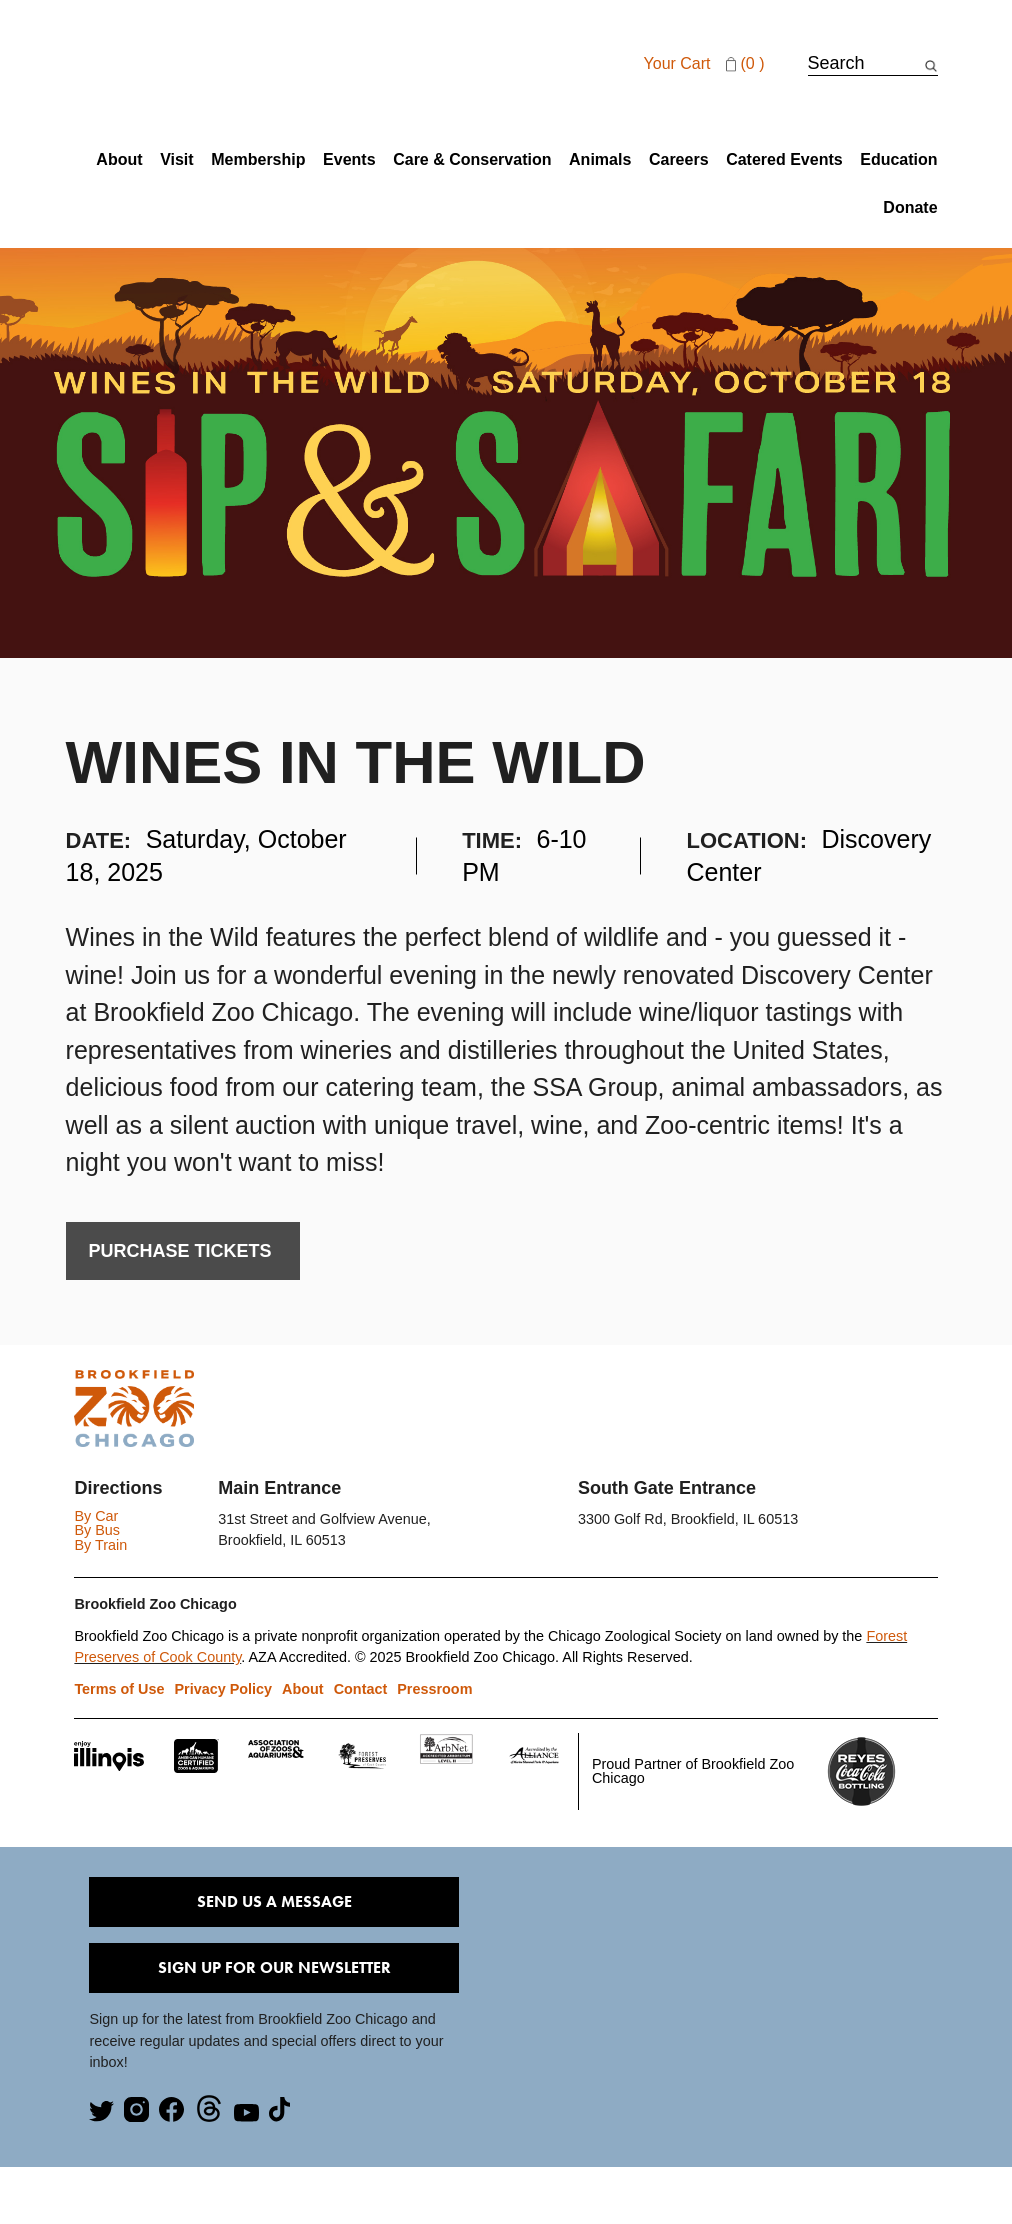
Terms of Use (119, 1689)
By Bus (97, 1530)
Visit (177, 160)
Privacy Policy (224, 1689)
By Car (96, 1516)
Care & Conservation (472, 160)
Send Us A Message (274, 1901)
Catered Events (784, 160)
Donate (910, 208)
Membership (258, 160)
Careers (679, 160)
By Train (100, 1545)
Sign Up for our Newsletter (274, 1967)
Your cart (707, 64)
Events (349, 160)
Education (898, 160)
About (119, 160)
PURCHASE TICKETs (183, 1251)
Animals (600, 160)
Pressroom (434, 1689)
